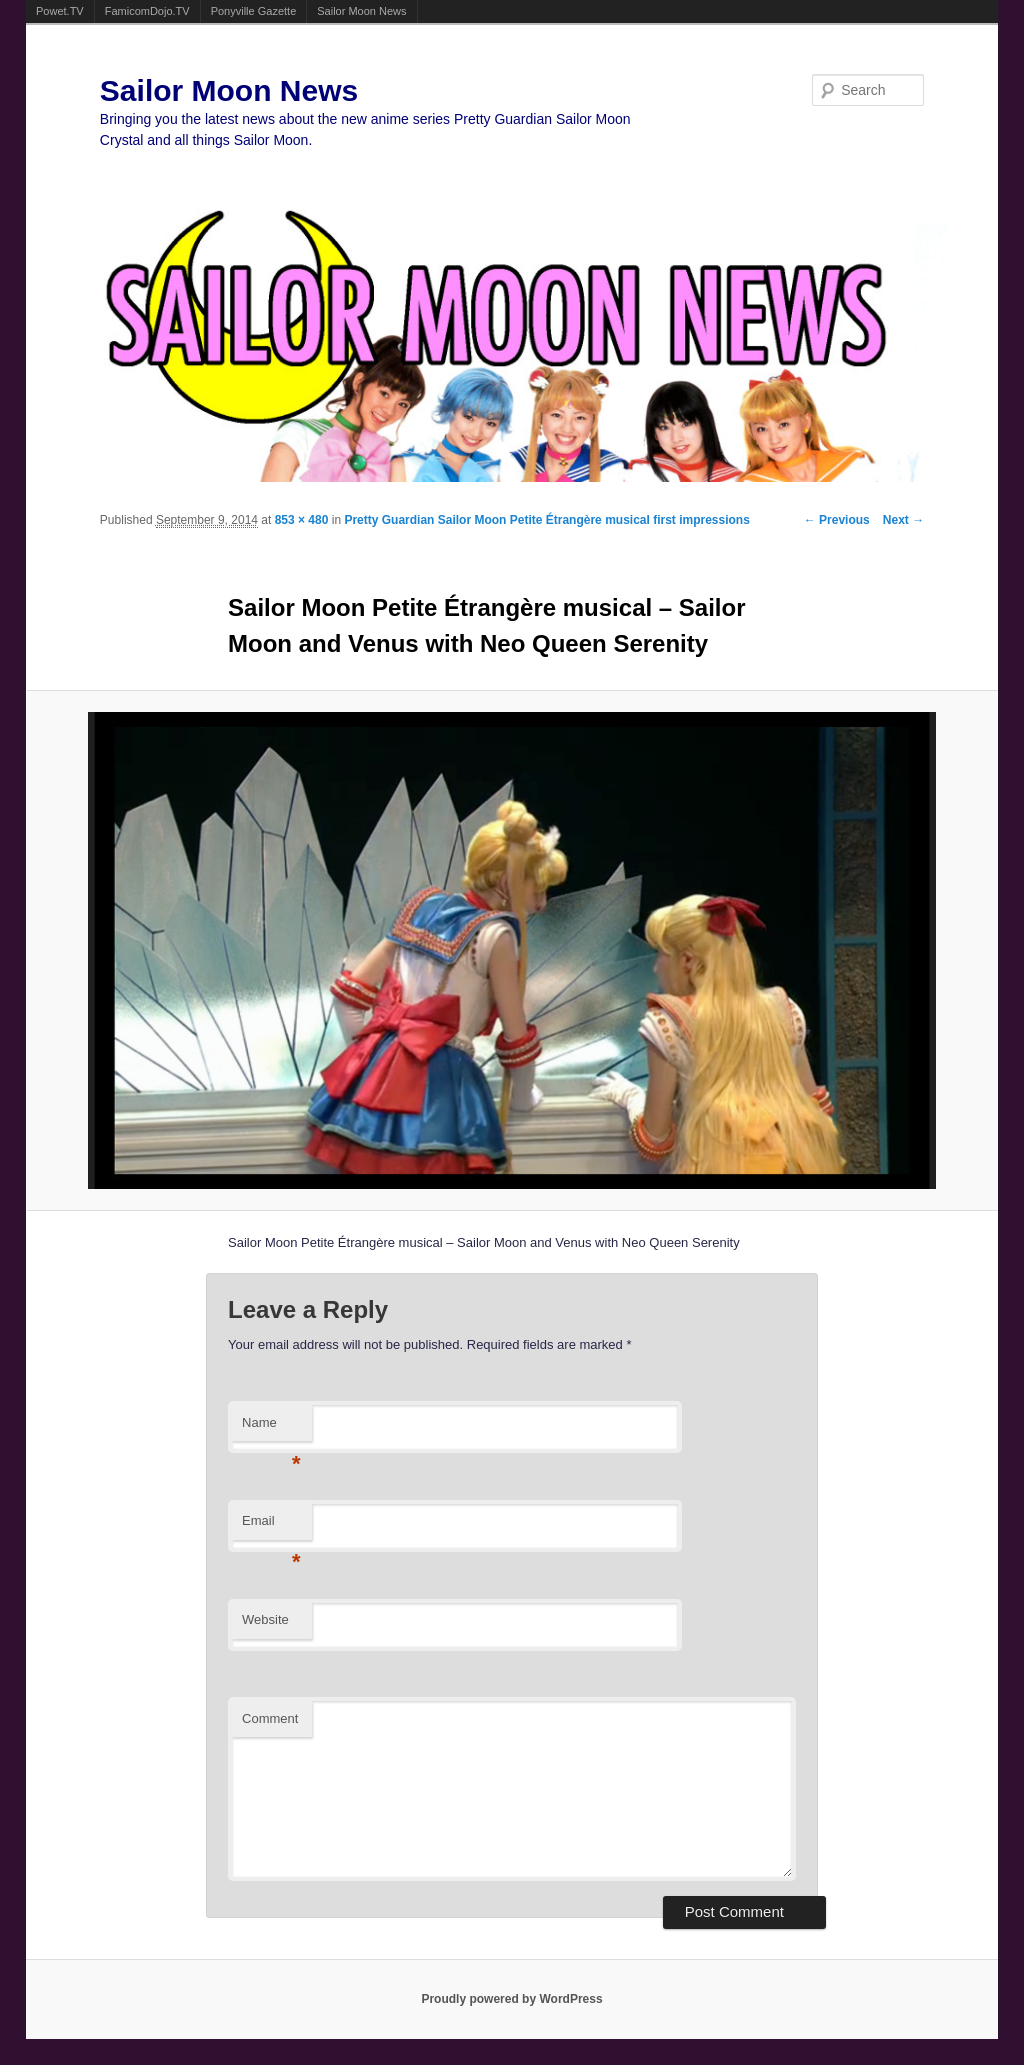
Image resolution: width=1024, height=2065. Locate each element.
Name (271, 1428)
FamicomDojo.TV (147, 11)
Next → (903, 520)
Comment (270, 1718)
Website (265, 1619)
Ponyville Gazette (254, 11)
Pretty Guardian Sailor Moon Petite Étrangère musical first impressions (546, 520)
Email (271, 1526)
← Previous (837, 520)
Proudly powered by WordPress (511, 1999)
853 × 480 (302, 520)
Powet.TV (60, 11)
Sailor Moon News (361, 11)
